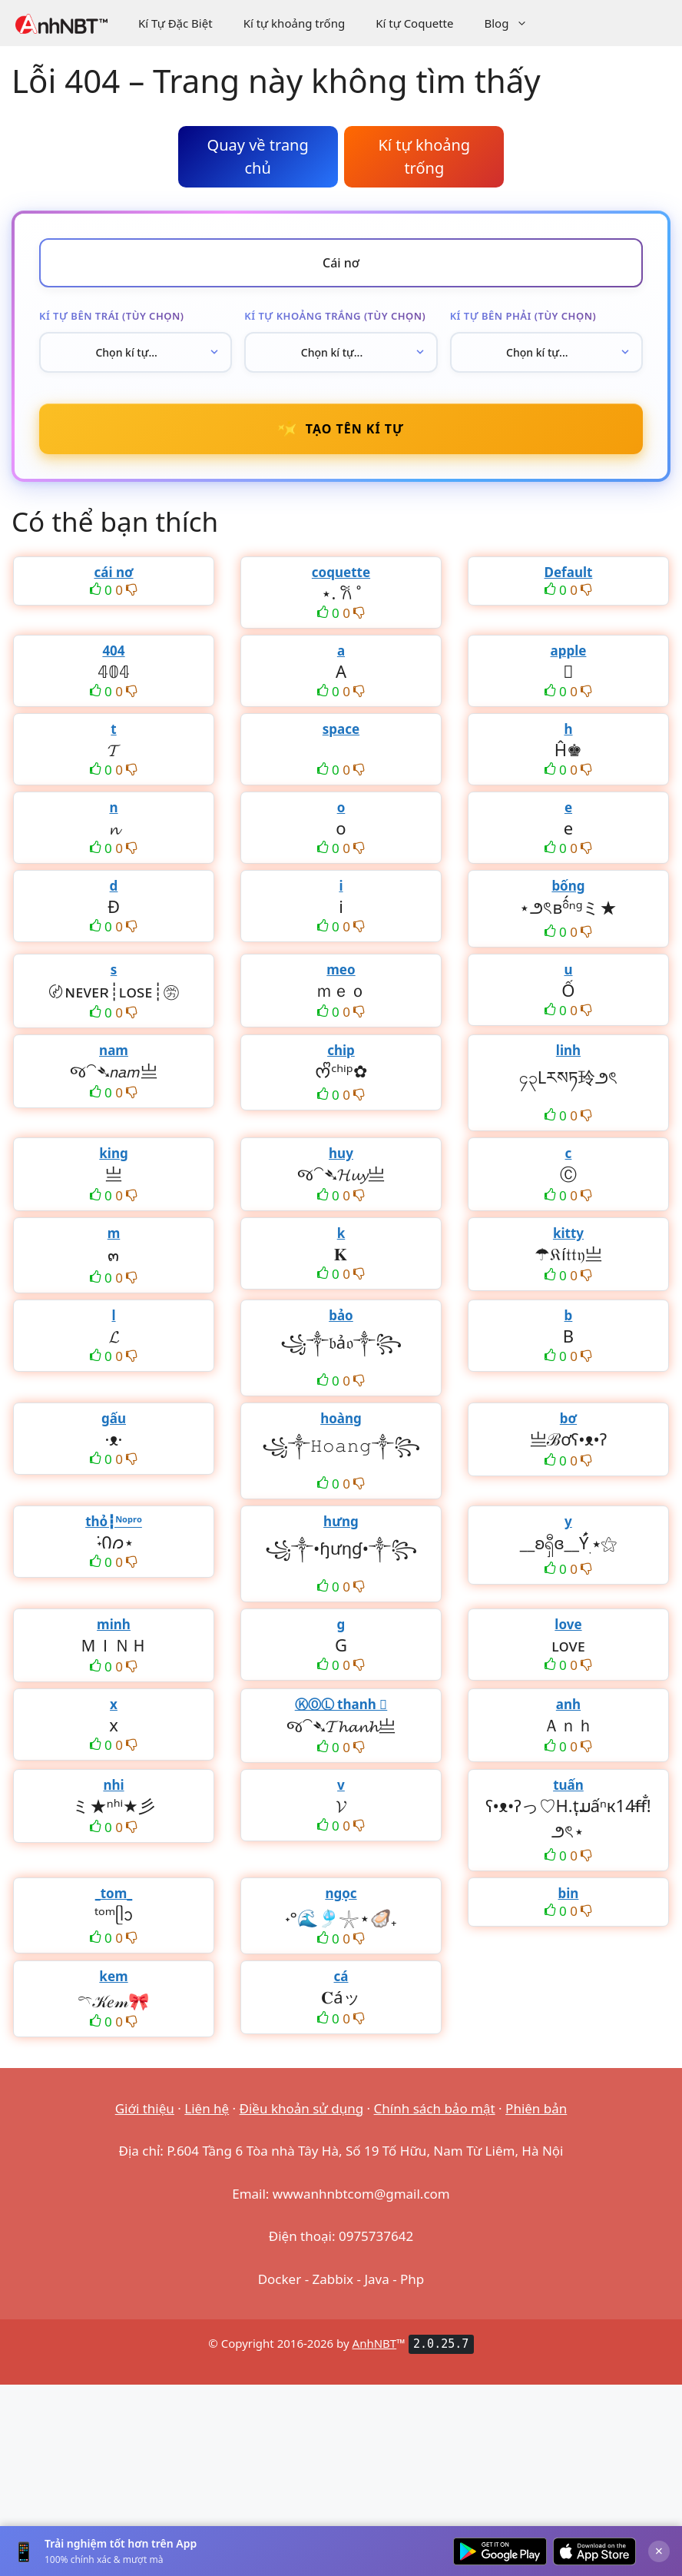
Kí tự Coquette (414, 23)
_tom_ (114, 1893)
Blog (513, 23)
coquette (341, 572)
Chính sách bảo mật (434, 2108)
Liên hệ (206, 2108)
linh (568, 1050)
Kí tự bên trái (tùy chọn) (111, 316)
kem (113, 1976)
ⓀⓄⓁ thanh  (341, 1704)
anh (568, 1704)
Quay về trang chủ (258, 156)
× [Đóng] (659, 2550)
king (113, 1153)
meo (340, 969)
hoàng (341, 1418)
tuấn (568, 1785)
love (568, 1624)
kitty (568, 1233)
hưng (341, 1521)
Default (569, 572)
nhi (113, 1785)
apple (569, 650)
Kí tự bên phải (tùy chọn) (523, 316)
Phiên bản (536, 2108)
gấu (113, 1418)
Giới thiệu (144, 2108)
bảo (341, 1315)
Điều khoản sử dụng (302, 2108)
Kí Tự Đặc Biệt (175, 23)
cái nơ (113, 572)
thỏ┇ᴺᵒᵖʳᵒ (113, 1521)
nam (113, 1050)
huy (341, 1153)
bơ (568, 1418)
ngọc (340, 1893)
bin (568, 1893)
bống (567, 886)
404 (113, 650)
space (341, 729)
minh (114, 1624)
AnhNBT (375, 2343)
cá (340, 1976)
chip (341, 1050)
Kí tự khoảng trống (294, 23)
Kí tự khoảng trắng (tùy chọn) (334, 316)
